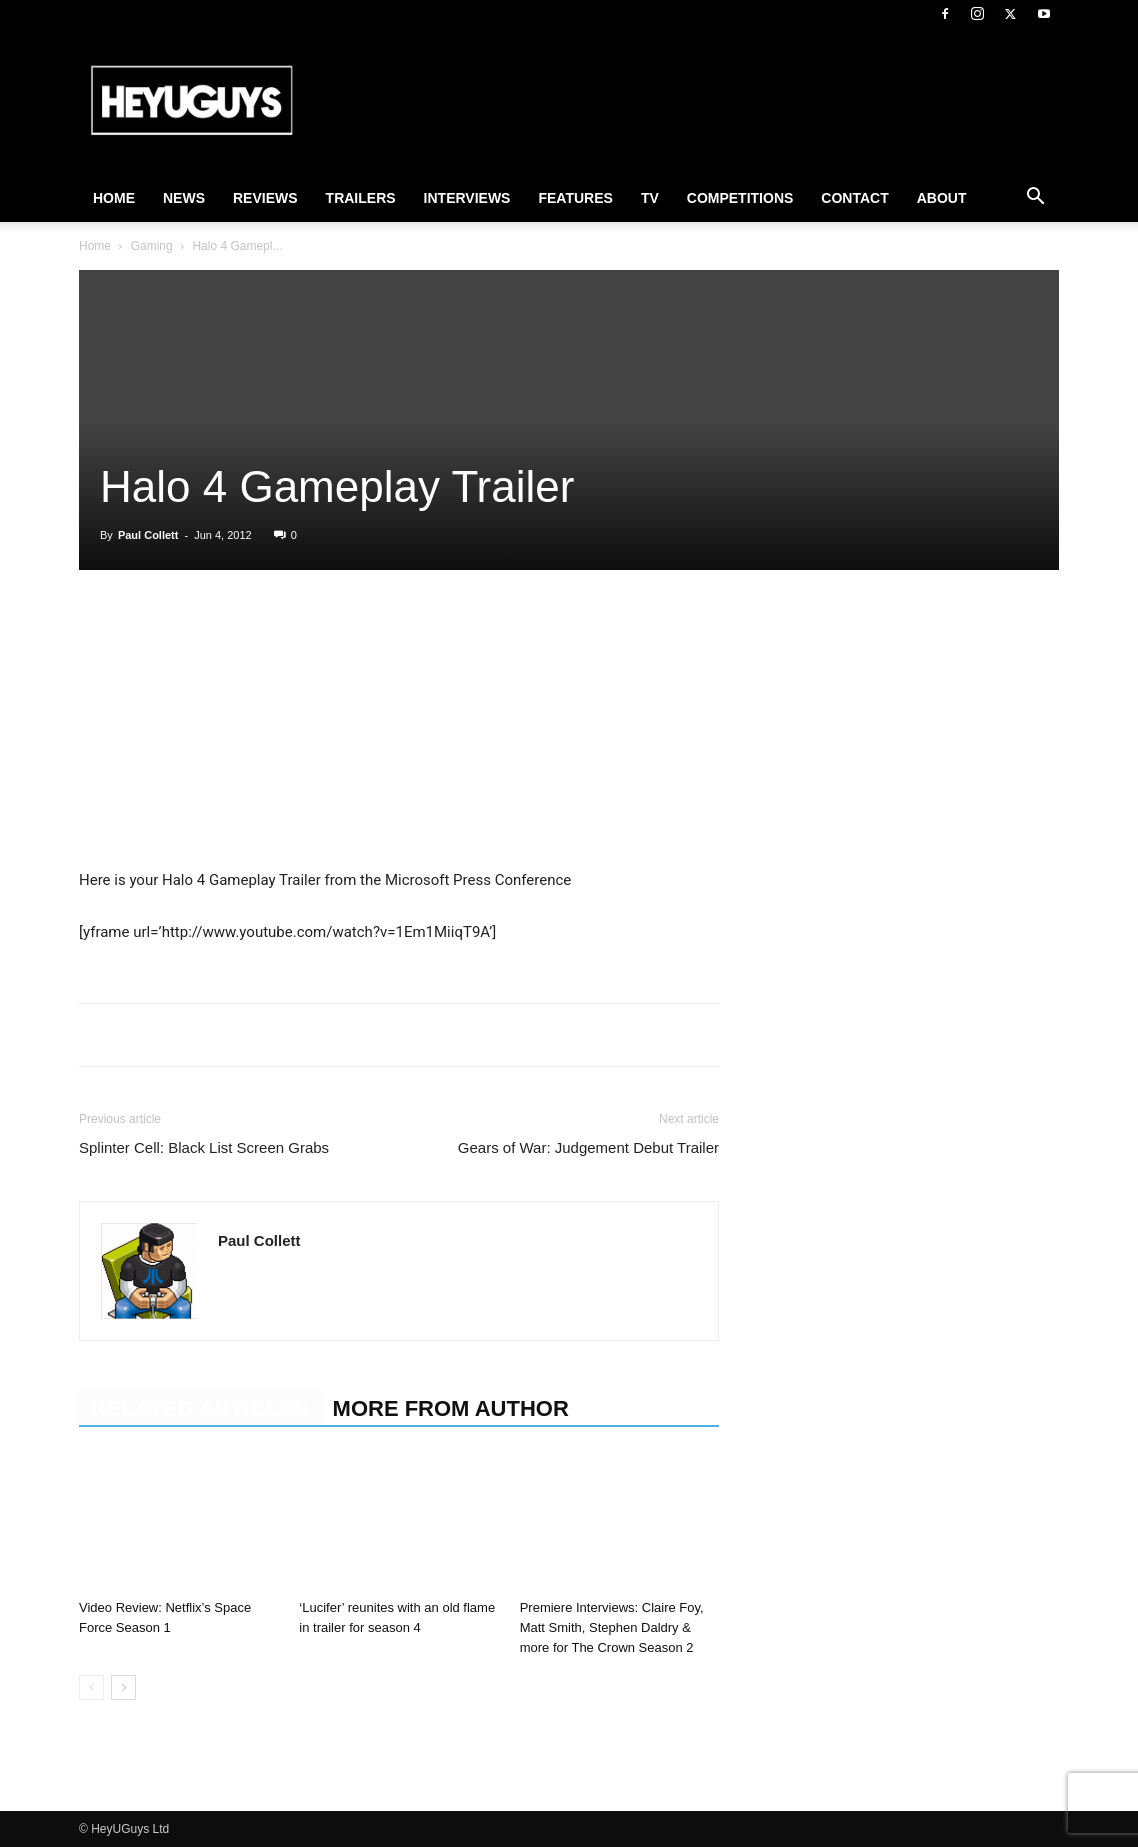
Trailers (361, 198)
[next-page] (123, 1687)
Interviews (467, 198)
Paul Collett (148, 535)
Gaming (152, 246)
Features (575, 198)
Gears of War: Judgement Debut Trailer (588, 1147)
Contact (854, 198)
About (942, 198)
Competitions (740, 198)
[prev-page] (91, 1687)
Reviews (265, 198)
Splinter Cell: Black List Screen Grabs (204, 1147)
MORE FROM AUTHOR (451, 1408)
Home (114, 198)
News (184, 198)
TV (650, 198)
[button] (1035, 199)
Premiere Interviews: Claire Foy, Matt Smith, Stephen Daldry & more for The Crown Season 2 (612, 1627)
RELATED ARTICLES (200, 1408)
